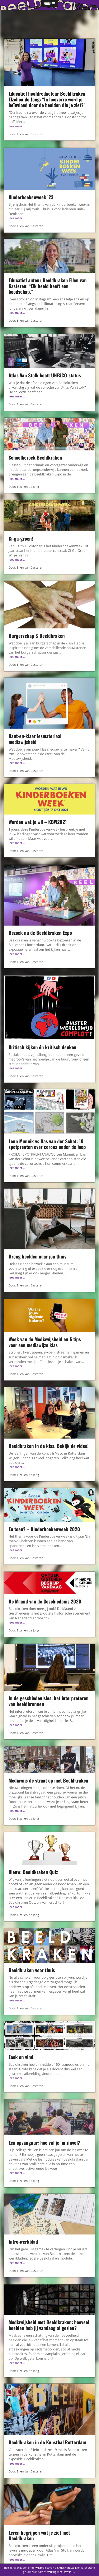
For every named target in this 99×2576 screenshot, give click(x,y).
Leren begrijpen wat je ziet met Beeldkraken (39, 2533)
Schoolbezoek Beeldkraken (35, 456)
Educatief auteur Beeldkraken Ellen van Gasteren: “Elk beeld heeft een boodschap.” (48, 285)
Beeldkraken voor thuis (32, 1967)
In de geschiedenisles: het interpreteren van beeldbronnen (49, 1699)
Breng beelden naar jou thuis (37, 1256)
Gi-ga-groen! (21, 537)
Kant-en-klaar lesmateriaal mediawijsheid (35, 738)
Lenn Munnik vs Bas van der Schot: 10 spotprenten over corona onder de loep (47, 1142)
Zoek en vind (21, 2054)
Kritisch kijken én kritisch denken (42, 1045)
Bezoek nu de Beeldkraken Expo (40, 931)
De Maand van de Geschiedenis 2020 (45, 1600)
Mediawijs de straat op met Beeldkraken (48, 1778)
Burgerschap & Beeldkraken (37, 634)
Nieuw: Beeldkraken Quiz (33, 1869)
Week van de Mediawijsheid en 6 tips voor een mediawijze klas (45, 1341)
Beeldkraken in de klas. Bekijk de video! (49, 1444)
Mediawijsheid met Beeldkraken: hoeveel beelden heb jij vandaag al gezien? (49, 2322)
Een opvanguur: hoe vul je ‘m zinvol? (44, 2140)
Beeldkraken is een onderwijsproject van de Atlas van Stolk (40, 2568)
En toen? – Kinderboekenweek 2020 (44, 1528)
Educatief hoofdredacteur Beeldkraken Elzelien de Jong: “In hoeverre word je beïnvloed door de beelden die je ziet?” (47, 99)
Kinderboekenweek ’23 (31, 196)
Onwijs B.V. (69, 2572)
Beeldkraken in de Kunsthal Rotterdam (47, 2440)
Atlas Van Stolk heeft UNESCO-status (45, 374)
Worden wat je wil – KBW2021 (38, 821)
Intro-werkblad (23, 2239)
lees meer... (17, 126)
